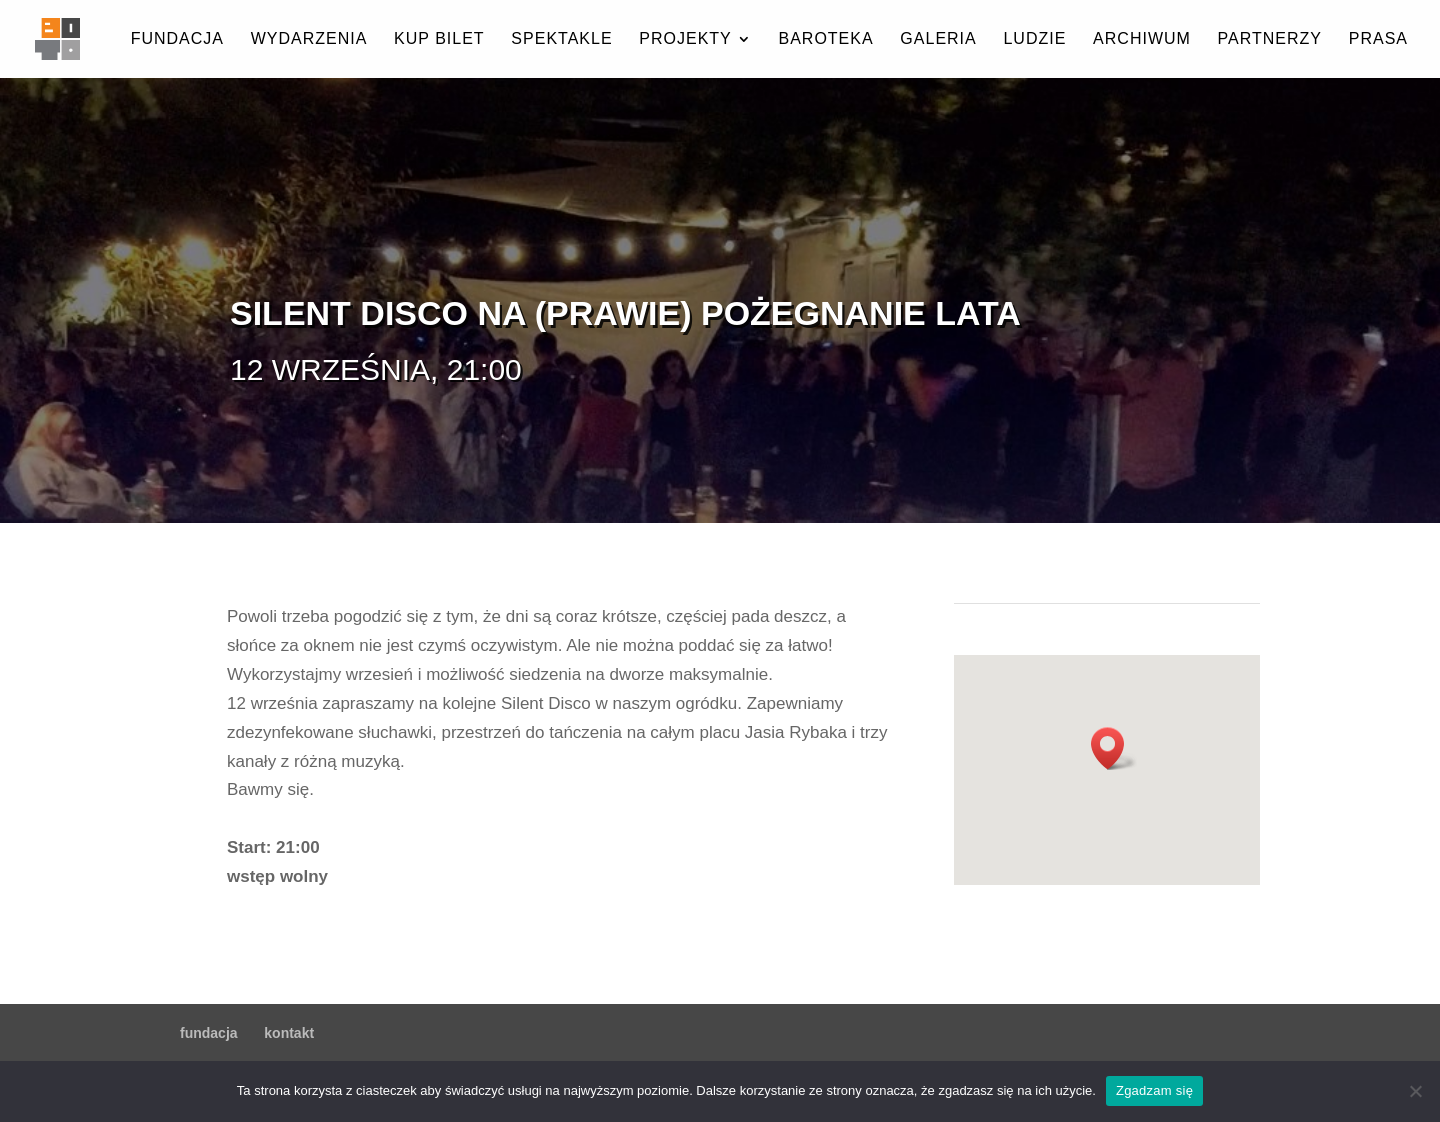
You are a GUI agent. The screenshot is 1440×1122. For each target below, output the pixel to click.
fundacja (177, 39)
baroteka (825, 39)
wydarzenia (309, 39)
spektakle (561, 39)
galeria (938, 39)
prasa (1378, 39)
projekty (685, 39)
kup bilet (439, 39)
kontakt (289, 1033)
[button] (1114, 748)
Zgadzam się (1154, 1090)
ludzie (1034, 39)
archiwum (1142, 39)
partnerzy (1270, 39)
